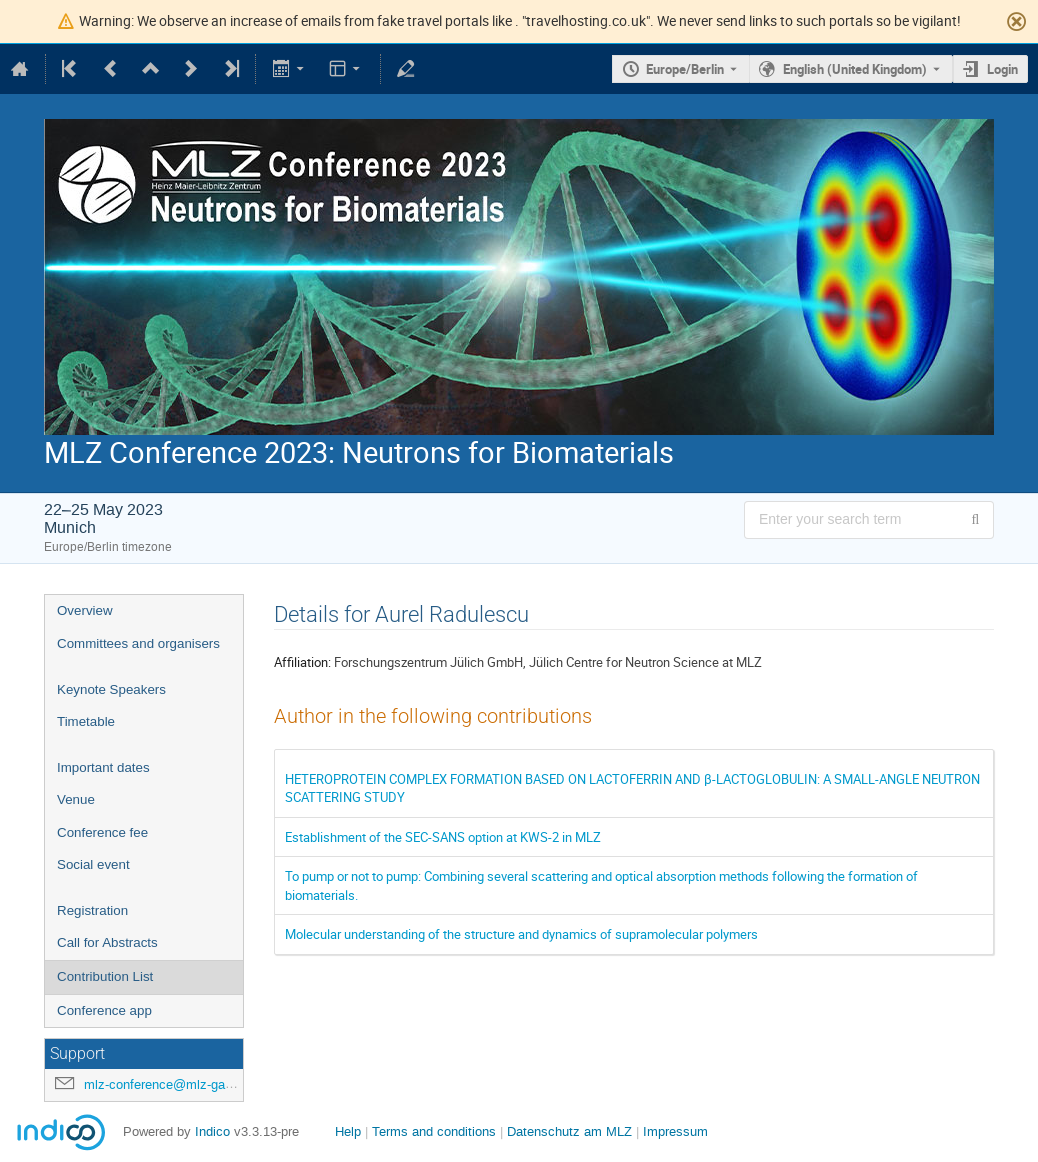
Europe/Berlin (685, 69)
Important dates (103, 767)
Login (1002, 69)
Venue (76, 799)
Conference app (104, 1010)
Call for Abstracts (107, 942)
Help (348, 1131)
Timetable (86, 721)
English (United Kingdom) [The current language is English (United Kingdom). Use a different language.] (855, 69)
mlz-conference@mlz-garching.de (181, 1084)
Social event (93, 864)
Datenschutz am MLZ (569, 1131)
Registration (92, 910)
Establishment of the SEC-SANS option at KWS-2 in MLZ (443, 837)
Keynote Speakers (111, 689)
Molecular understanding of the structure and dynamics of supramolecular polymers (521, 934)
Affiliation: (302, 662)
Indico (212, 1131)
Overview (85, 610)
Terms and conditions (434, 1131)
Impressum (675, 1131)
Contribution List (105, 976)
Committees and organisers (138, 643)
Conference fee (102, 832)
